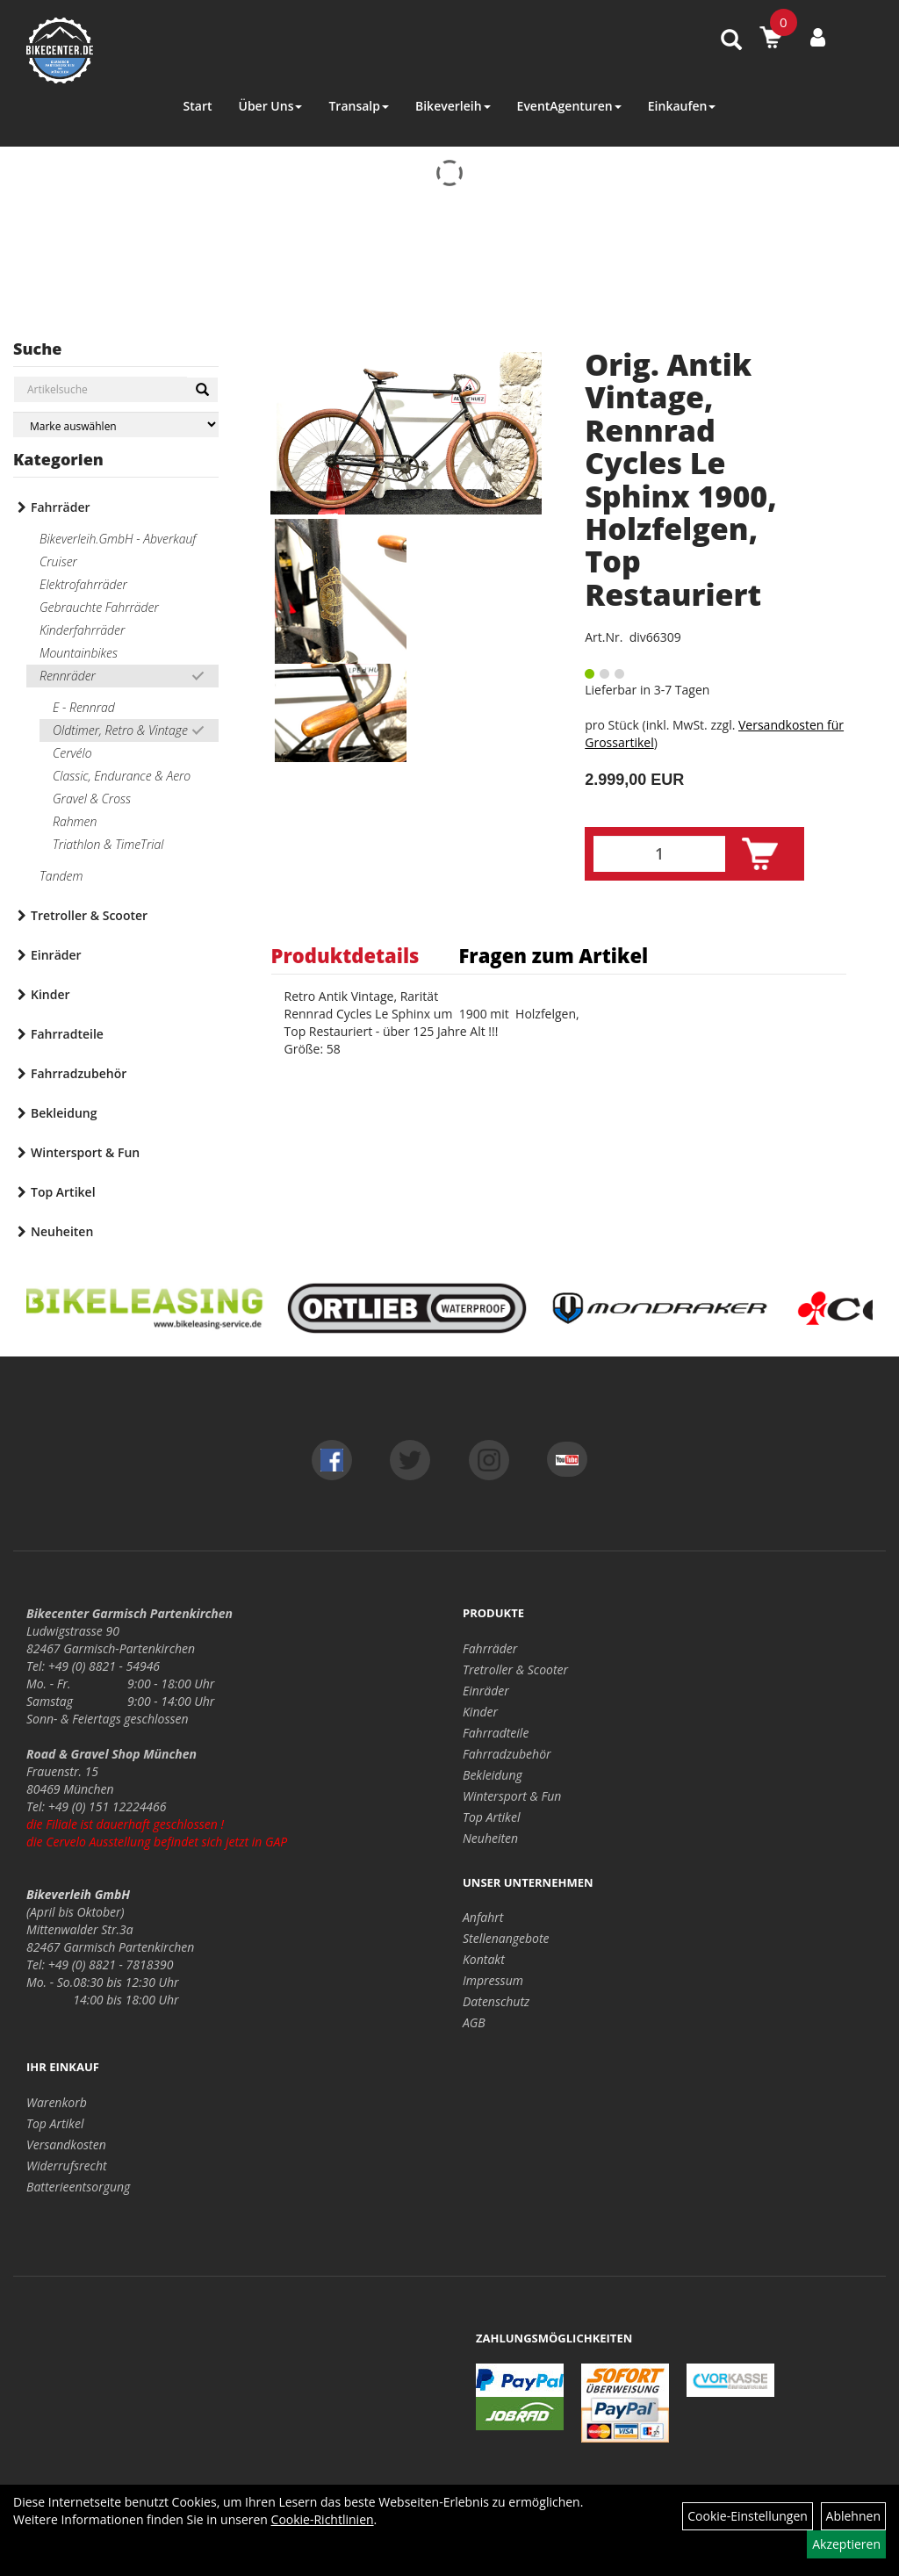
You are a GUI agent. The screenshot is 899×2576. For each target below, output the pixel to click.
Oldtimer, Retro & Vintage (120, 730)
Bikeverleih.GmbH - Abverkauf (118, 538)
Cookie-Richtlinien (322, 2519)
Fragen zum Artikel (553, 955)
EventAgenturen (569, 105)
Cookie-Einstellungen (747, 2516)
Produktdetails (345, 955)
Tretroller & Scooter (89, 915)
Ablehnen (853, 2516)
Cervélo (72, 753)
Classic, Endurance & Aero (122, 775)
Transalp (358, 105)
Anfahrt (483, 1917)
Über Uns (270, 105)
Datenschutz (496, 2001)
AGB (474, 2022)
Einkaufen (682, 105)
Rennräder (68, 675)
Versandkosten (66, 2144)
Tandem (61, 875)
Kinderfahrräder (82, 630)
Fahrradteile (67, 1033)
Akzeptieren (846, 2544)
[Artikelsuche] (731, 40)
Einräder (56, 954)
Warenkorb (56, 2102)
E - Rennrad (84, 707)
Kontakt (484, 1959)
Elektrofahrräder (83, 584)
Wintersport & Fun (85, 1152)
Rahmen (75, 821)
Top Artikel (63, 1192)
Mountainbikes (79, 652)
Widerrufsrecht (66, 2165)
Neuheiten (62, 1231)
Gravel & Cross (92, 798)
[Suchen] (202, 390)
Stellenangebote (506, 1938)
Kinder (50, 994)
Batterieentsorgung (78, 2186)
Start (197, 105)
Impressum (493, 1980)
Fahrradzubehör (78, 1073)
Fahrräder (60, 507)
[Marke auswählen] (116, 424)
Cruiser (58, 561)
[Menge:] (659, 854)
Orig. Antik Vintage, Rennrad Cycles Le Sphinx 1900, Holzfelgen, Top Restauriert (681, 479)
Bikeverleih (453, 105)
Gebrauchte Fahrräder (99, 607)
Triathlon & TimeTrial (108, 844)
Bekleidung (64, 1113)
